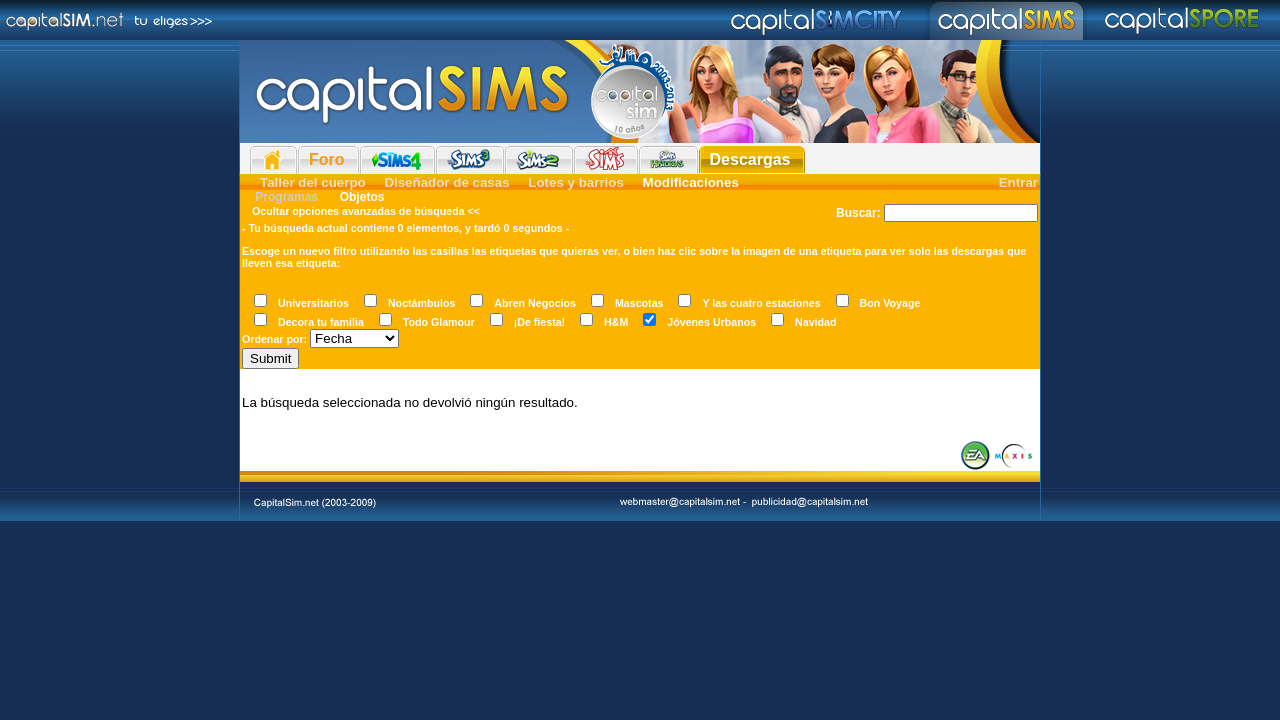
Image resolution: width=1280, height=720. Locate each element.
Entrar (1018, 182)
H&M (616, 322)
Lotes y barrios (576, 182)
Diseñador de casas (446, 182)
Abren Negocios (535, 303)
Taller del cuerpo (313, 182)
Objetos (360, 197)
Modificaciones (691, 182)
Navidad (815, 322)
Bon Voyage (890, 303)
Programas (286, 197)
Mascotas (639, 303)
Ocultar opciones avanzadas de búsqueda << (366, 211)
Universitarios (313, 303)
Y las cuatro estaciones (761, 303)
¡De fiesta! (540, 322)
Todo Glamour (439, 322)
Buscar (856, 213)
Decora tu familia (321, 322)
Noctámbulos (422, 303)
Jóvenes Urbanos (711, 322)
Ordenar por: (274, 339)
